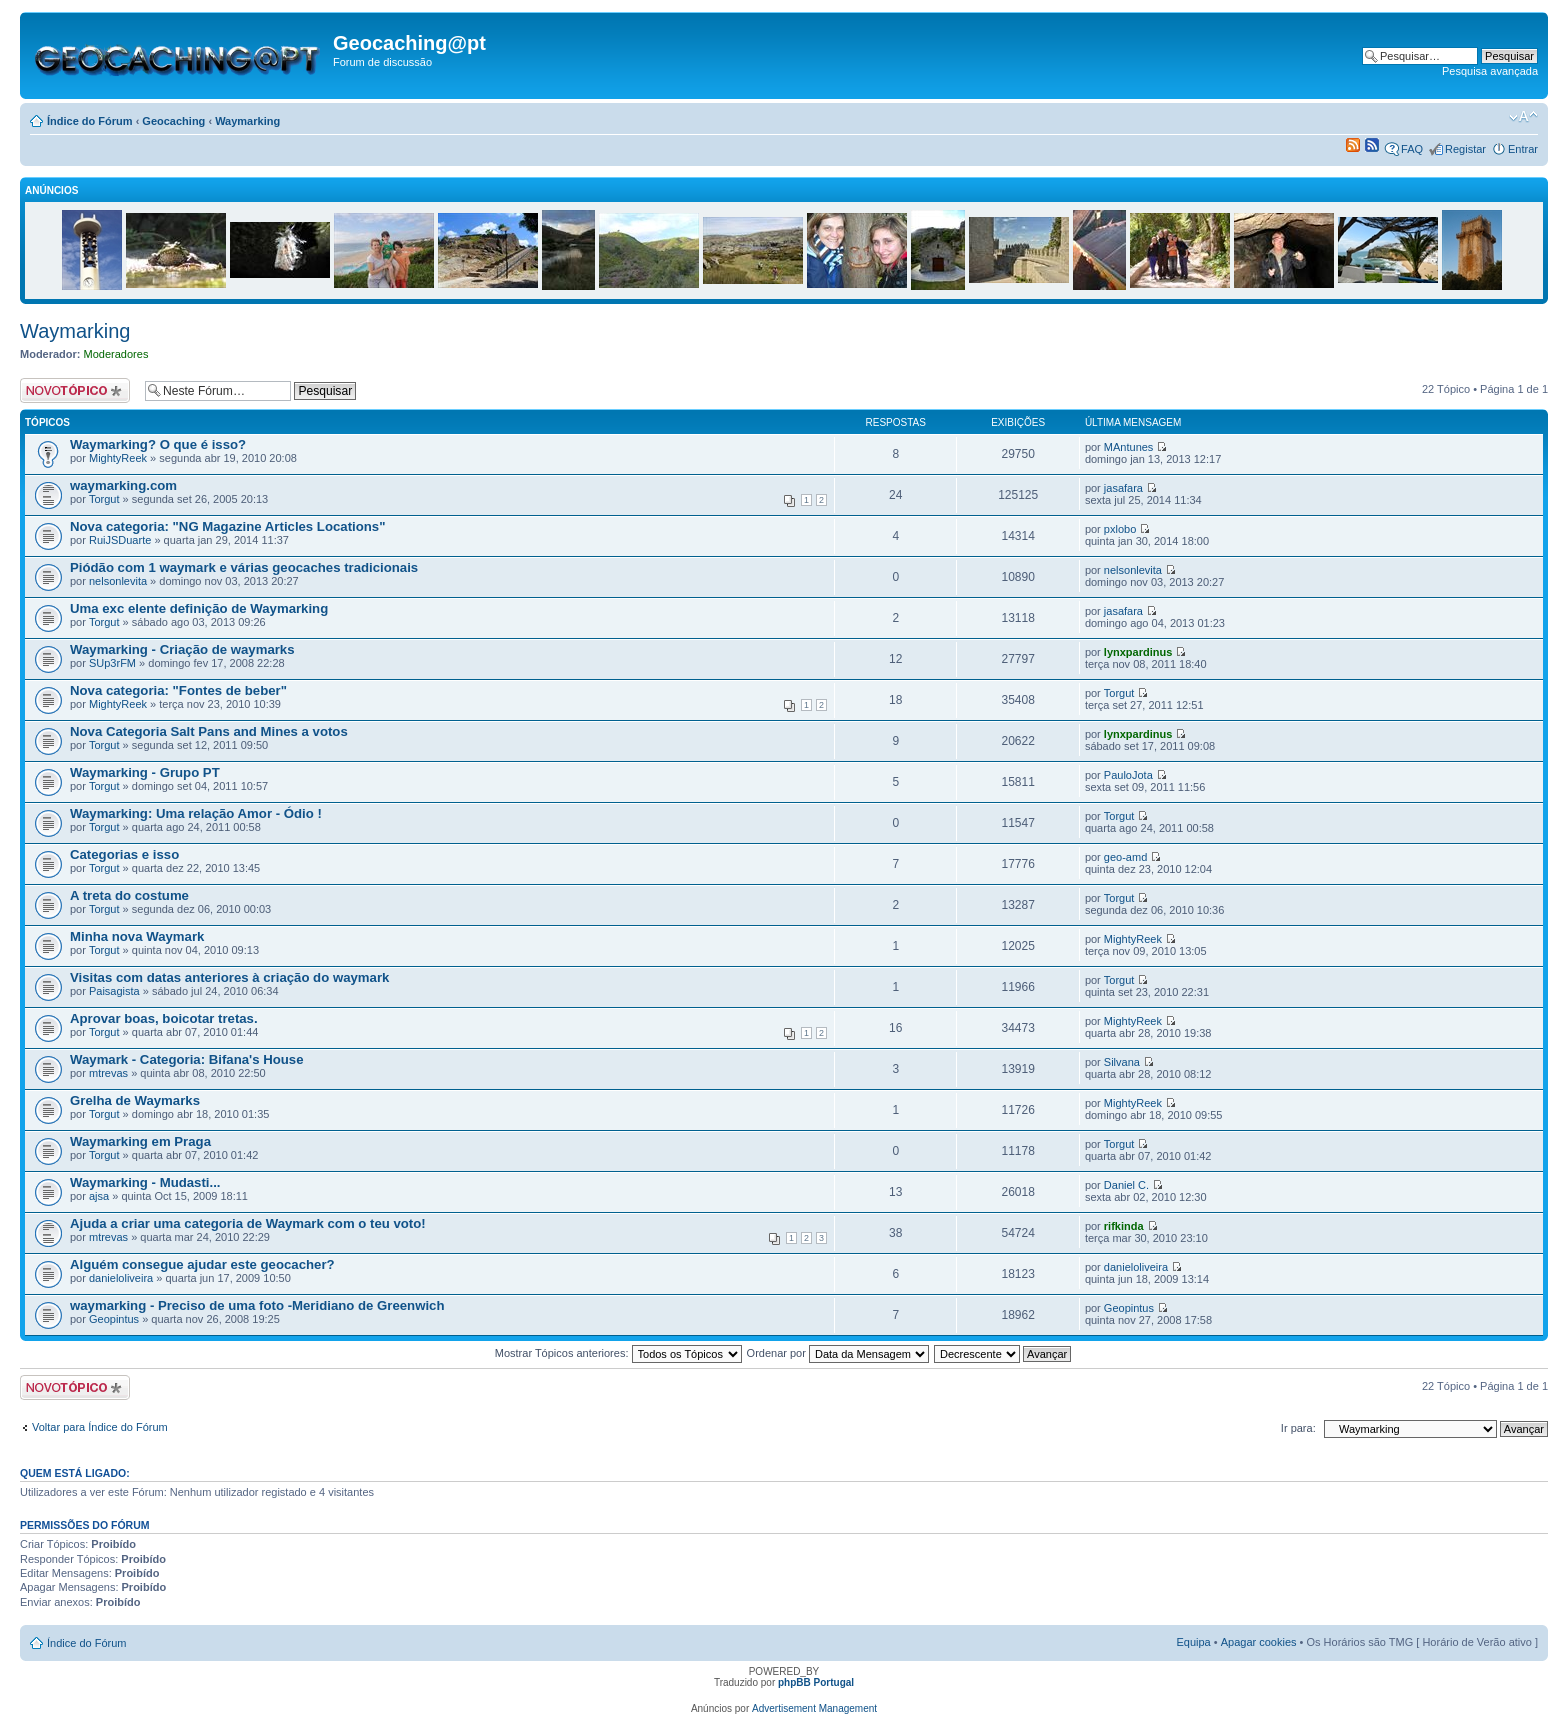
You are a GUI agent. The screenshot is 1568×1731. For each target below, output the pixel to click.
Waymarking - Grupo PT (145, 772)
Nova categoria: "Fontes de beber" (178, 690)
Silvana (1122, 1062)
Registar (1465, 149)
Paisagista (114, 991)
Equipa (1193, 1642)
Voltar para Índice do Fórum (100, 1427)
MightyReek (118, 458)
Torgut (104, 499)
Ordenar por (838, 1353)
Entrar (1523, 149)
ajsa (99, 1196)
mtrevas (108, 1073)
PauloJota (1128, 775)
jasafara (1123, 488)
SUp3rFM (112, 663)
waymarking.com (123, 485)
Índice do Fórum (90, 121)
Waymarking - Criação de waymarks (182, 649)
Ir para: (1298, 1428)
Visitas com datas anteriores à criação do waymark (229, 977)
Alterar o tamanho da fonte (1523, 117)
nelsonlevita (118, 581)
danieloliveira (121, 1278)
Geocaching (173, 121)
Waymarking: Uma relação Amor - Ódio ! (196, 813)
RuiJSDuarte (120, 540)
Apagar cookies (1259, 1642)
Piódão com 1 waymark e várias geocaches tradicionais (244, 567)
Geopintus (114, 1319)
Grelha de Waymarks (135, 1100)
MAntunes (1129, 447)
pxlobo (1120, 529)
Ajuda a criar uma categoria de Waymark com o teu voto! (248, 1223)
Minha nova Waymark (137, 936)
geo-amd (1125, 857)
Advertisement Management (814, 1708)
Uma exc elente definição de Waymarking (199, 608)
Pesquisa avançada (1490, 71)
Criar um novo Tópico (77, 390)
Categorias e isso (124, 854)
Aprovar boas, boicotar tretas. (164, 1018)
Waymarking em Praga (140, 1141)
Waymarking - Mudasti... (145, 1182)
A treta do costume (129, 895)
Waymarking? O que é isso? (158, 444)
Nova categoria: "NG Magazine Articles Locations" (227, 526)
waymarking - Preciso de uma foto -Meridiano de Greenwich (257, 1305)
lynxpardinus (1138, 652)
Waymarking (247, 121)
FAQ (1412, 149)
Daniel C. (1126, 1185)
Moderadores (116, 354)
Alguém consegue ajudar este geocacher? (202, 1264)
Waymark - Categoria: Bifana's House (187, 1059)
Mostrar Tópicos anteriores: (618, 1353)
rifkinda (1124, 1226)
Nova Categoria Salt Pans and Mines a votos (209, 731)
